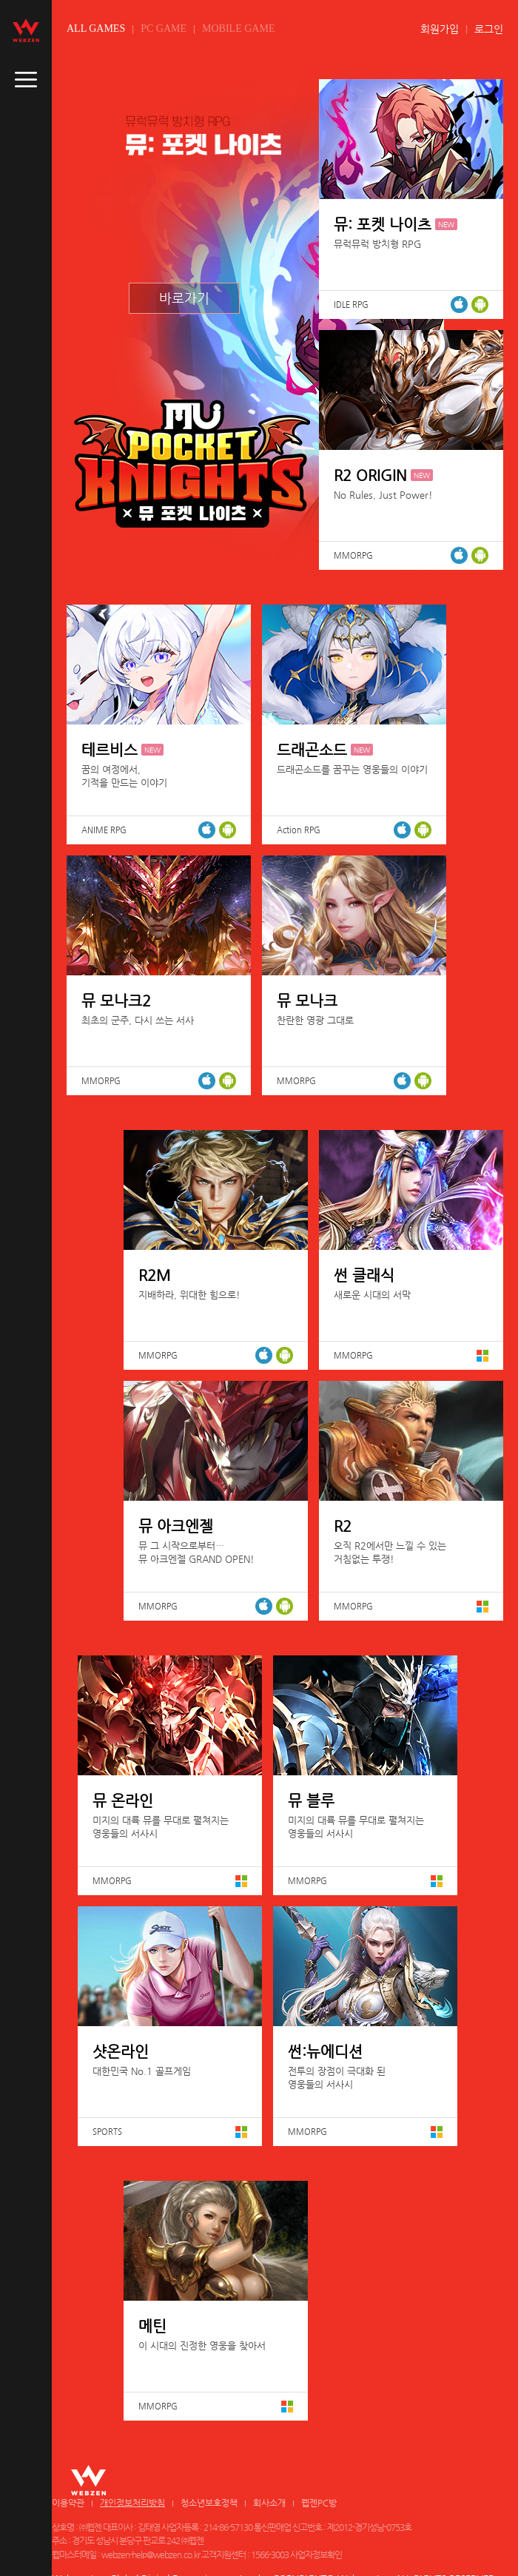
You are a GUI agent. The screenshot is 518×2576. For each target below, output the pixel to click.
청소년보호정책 (209, 2503)
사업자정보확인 (316, 2554)
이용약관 (68, 2503)
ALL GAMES (96, 28)
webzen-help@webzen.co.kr (150, 2554)
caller (26, 80)
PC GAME (163, 28)
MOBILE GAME (238, 28)
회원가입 (439, 29)
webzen (26, 30)
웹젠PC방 (319, 2503)
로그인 (488, 29)
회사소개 (269, 2503)
